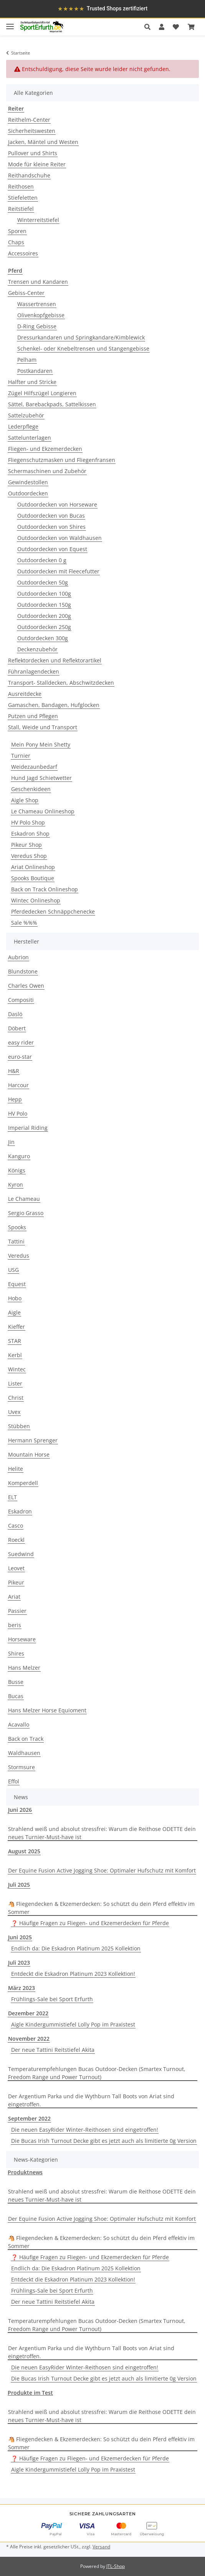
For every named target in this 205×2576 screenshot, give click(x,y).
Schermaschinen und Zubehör (47, 471)
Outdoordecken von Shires (51, 526)
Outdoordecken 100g (44, 593)
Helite (15, 1468)
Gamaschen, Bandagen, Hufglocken (53, 705)
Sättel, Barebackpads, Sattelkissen (52, 404)
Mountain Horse (29, 1454)
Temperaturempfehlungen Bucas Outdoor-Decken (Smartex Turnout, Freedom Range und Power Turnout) (96, 2073)
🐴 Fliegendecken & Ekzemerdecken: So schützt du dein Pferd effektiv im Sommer (101, 1907)
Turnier (20, 755)
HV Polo (17, 1113)
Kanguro (19, 1156)
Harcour (18, 1085)
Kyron (15, 1184)
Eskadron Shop (30, 833)
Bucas (15, 1696)
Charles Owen (26, 985)
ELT (12, 1497)
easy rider (21, 1042)
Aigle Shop (24, 800)
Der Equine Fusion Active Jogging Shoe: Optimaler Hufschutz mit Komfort (102, 1870)
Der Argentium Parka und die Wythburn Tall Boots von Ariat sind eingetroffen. (91, 2100)
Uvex (14, 1411)
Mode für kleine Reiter (37, 164)
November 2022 (29, 2038)
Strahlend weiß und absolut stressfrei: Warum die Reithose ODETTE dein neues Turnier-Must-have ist (102, 1833)
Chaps (16, 242)
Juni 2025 (20, 1937)
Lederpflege (23, 426)
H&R (13, 1070)
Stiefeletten (23, 197)
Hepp (15, 1099)
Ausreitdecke (24, 693)
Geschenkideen (31, 789)
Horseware (22, 1639)
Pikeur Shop (26, 844)
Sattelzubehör (26, 415)
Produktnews (25, 2172)
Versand (101, 2546)
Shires (16, 1653)
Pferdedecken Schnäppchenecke (53, 911)
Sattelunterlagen (29, 437)
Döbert (17, 1028)
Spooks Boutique (32, 878)
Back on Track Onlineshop (44, 889)
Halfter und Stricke (32, 382)
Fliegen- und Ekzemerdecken (45, 448)
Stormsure (21, 1767)
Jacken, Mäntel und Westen (43, 142)
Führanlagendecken (33, 671)
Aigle (14, 1312)
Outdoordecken (28, 493)
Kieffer (16, 1326)
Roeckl (16, 1539)
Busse (15, 1681)
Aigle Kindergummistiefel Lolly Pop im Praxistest (73, 2024)
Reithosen (21, 186)
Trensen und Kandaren (38, 281)
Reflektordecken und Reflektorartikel (54, 660)
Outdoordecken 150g (44, 604)
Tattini (16, 1241)
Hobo (14, 1298)
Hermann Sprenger (33, 1440)
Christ (15, 1397)
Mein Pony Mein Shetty (40, 744)
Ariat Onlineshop (33, 867)
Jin (11, 1142)
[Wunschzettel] (176, 27)
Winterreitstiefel (38, 219)
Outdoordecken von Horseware (57, 504)
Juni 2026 (20, 1809)
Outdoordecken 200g (44, 615)
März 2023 (21, 1988)
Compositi (21, 999)
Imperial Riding (28, 1127)
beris (14, 1625)
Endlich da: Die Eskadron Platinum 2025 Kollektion (76, 1948)
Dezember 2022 (28, 2013)
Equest (17, 1284)
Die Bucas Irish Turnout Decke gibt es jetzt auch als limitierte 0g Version (104, 2140)
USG (13, 1269)
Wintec (17, 1369)
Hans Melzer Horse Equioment (47, 1710)
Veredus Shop (29, 855)
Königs (16, 1170)
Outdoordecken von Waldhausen (59, 537)
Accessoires (23, 253)
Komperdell (23, 1483)
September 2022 (29, 2118)
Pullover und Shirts (32, 153)
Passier (17, 1610)
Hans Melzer (24, 1667)
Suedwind (21, 1554)
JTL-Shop (115, 2566)
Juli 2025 (19, 1884)
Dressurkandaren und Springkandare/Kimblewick (81, 337)
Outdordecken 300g (42, 638)
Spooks (17, 1227)
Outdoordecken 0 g (41, 560)
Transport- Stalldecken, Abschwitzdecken (61, 682)
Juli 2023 (19, 1962)
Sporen (17, 231)
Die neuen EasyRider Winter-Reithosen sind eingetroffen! (84, 2129)
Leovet (16, 1568)
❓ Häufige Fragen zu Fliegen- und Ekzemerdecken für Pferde (90, 1923)
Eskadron (20, 1511)
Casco (15, 1525)
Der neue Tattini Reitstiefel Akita (52, 2049)
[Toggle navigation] (10, 23)
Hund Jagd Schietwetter (41, 777)
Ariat (14, 1596)
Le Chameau (24, 1198)
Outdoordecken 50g (42, 582)
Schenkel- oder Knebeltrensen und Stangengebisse (83, 348)
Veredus (18, 1255)
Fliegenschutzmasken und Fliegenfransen (61, 460)
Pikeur (16, 1582)
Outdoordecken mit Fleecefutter (58, 571)
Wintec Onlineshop (35, 900)
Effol (13, 1781)
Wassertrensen (36, 304)
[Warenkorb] (191, 27)
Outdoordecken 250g (44, 627)
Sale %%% (24, 922)
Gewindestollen (28, 482)
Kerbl (15, 1355)
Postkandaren (35, 370)
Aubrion (18, 957)
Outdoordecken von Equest (52, 549)
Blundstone (23, 971)
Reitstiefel (21, 208)
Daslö (15, 1014)
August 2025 (24, 1851)
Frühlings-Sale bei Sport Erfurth (52, 1999)
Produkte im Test (30, 2392)
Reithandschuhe (29, 175)
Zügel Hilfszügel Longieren (42, 393)
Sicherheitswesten (31, 130)
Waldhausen (24, 1753)
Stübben (19, 1426)
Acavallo (18, 1724)
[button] (149, 27)
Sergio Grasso (25, 1213)
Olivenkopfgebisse (40, 315)
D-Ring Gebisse (36, 326)
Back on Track (25, 1738)
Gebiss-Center (26, 292)
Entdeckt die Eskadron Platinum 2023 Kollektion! (73, 1973)
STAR (14, 1340)
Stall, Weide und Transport (42, 727)
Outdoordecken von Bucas (51, 515)
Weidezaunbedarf (34, 766)
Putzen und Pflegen (33, 716)
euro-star (20, 1056)
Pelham (26, 359)
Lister (15, 1383)
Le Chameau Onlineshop (42, 811)
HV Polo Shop (28, 822)
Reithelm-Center (29, 119)
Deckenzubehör (37, 649)
